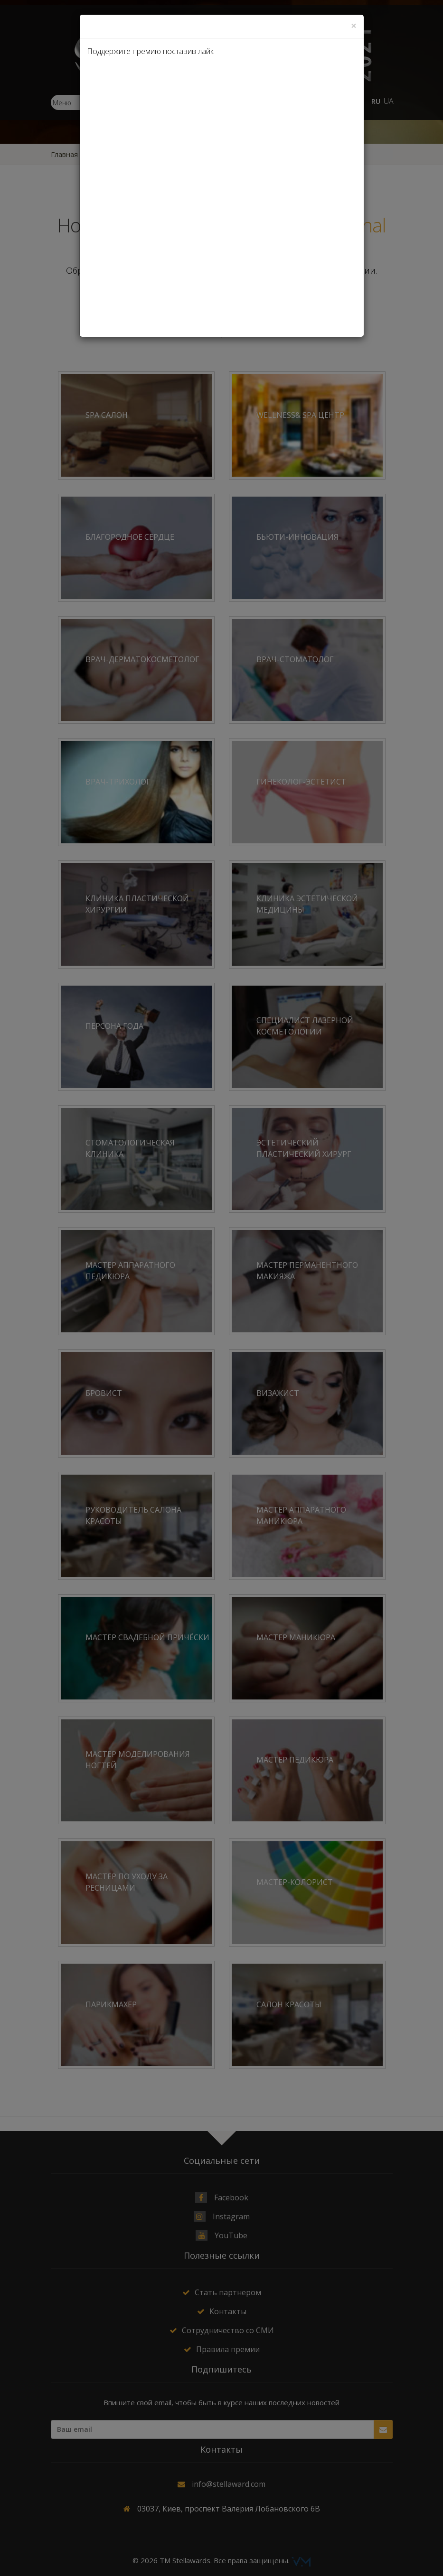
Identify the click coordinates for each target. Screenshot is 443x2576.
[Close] (354, 26)
